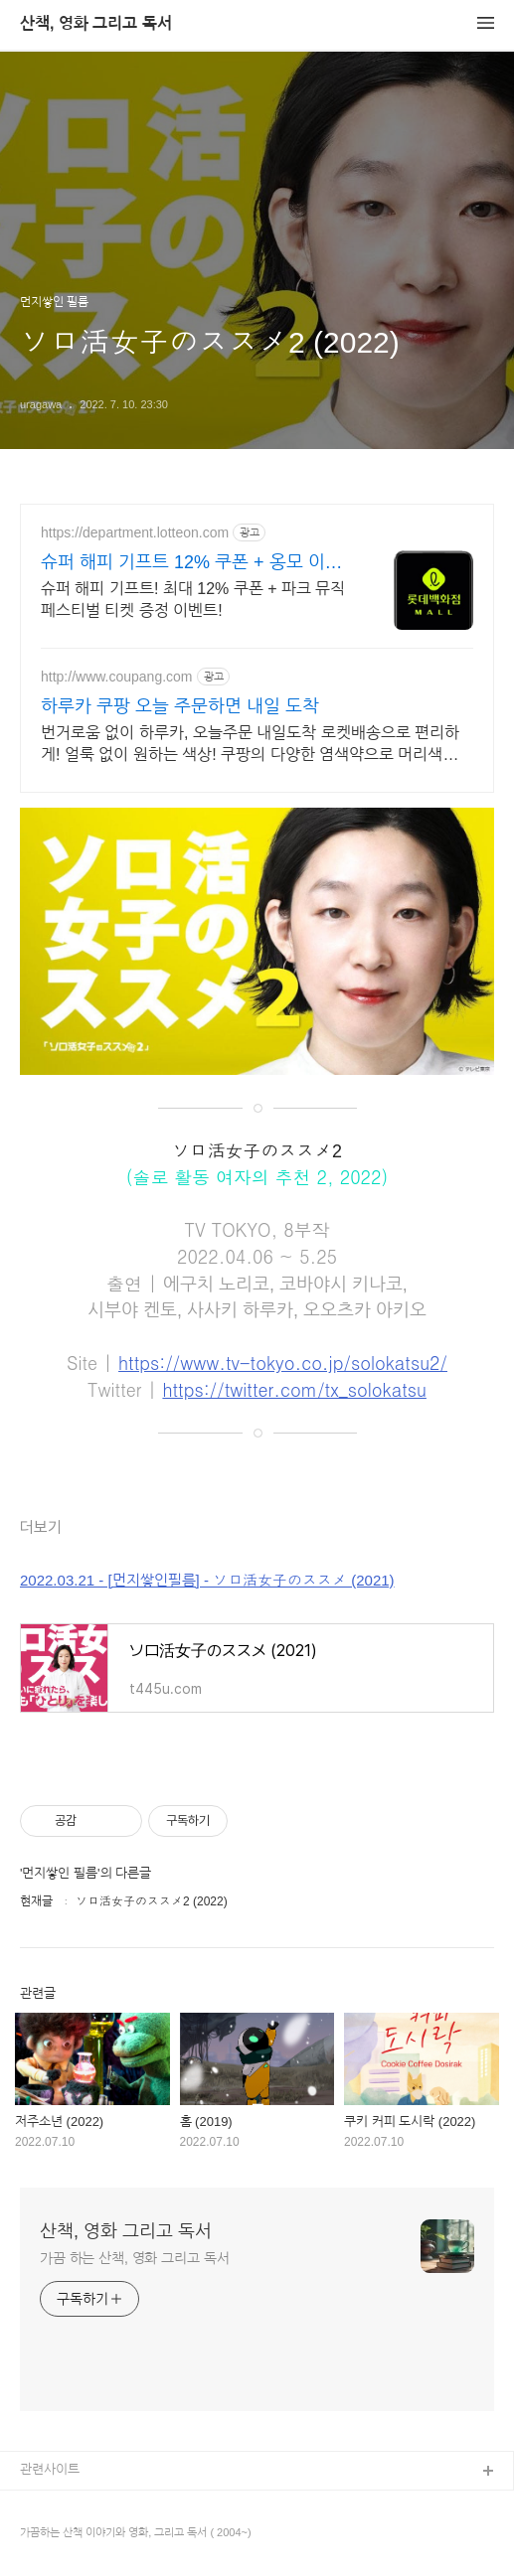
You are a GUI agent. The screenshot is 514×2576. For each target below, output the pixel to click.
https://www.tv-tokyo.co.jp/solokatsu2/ (282, 1362)
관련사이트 (50, 2469)
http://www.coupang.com (117, 676)
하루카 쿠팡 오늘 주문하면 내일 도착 (180, 706)
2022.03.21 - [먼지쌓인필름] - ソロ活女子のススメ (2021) (207, 1580)
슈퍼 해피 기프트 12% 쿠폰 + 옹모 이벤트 (191, 563)
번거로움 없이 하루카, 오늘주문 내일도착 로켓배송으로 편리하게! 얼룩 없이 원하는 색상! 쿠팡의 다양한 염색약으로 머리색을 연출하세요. (250, 745)
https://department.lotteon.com (135, 532)
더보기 (41, 1527)
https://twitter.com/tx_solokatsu (294, 1389)
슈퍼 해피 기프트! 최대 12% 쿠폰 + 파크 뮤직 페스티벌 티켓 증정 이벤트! (193, 599)
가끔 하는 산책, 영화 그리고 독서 (134, 2258)
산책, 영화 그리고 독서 (96, 23)
